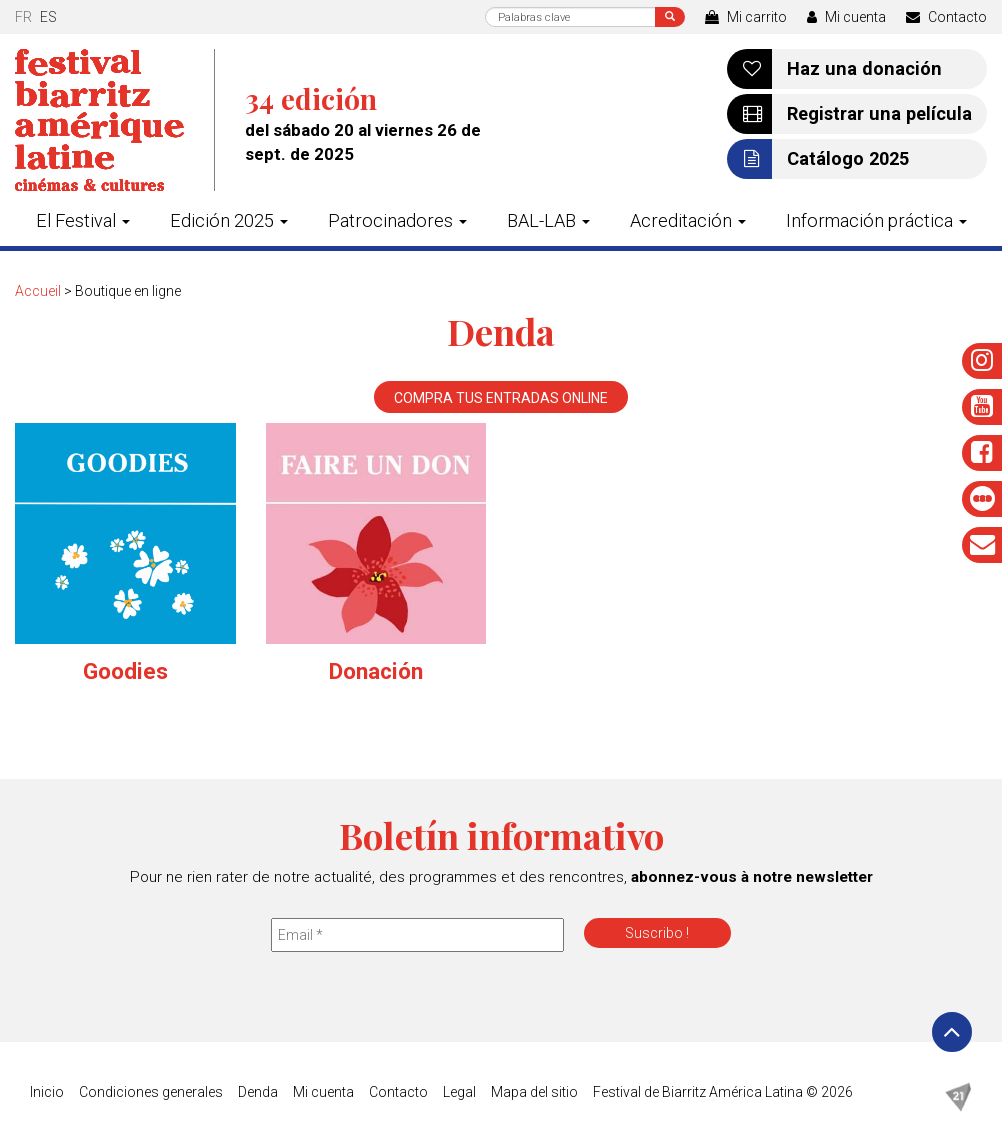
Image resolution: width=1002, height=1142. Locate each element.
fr (23, 17)
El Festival (83, 220)
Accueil (38, 291)
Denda (258, 1092)
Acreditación (688, 220)
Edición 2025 (229, 220)
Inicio (47, 1092)
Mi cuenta (846, 17)
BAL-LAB (548, 220)
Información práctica (876, 220)
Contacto (946, 17)
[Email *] (417, 935)
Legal (459, 1092)
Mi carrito (746, 17)
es (48, 17)
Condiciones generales (151, 1092)
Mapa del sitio (534, 1092)
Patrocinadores (397, 220)
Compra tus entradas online (501, 398)
